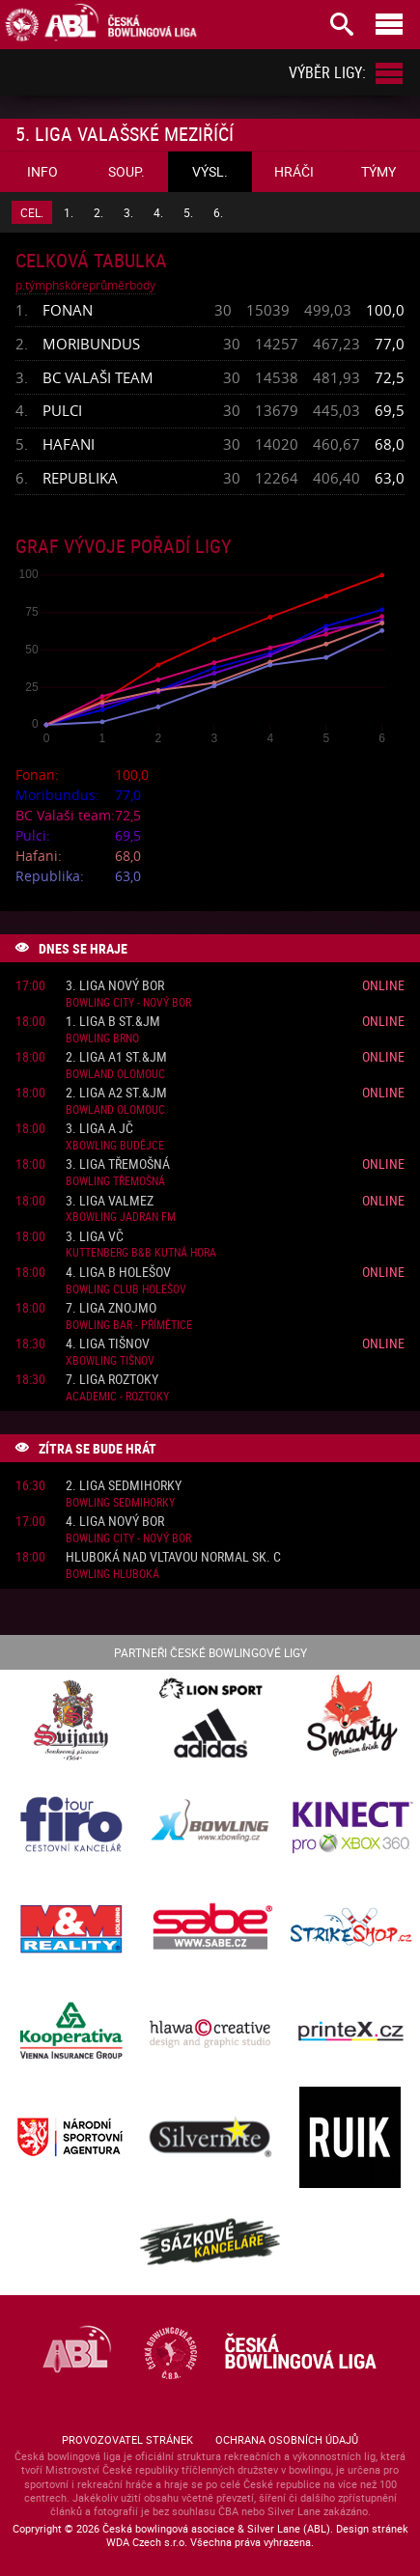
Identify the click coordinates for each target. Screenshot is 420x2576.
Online (383, 985)
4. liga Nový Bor (115, 1521)
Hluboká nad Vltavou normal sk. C (173, 1557)
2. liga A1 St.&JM (116, 1057)
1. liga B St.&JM (113, 1021)
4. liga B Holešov (118, 1272)
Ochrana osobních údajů (286, 2439)
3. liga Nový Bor (115, 986)
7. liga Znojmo (111, 1308)
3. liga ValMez (110, 1201)
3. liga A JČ (99, 1129)
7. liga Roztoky (112, 1379)
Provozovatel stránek (127, 2439)
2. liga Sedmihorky (124, 1486)
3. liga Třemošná (118, 1164)
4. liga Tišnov (108, 1344)
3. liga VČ (95, 1237)
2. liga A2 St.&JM (116, 1093)
